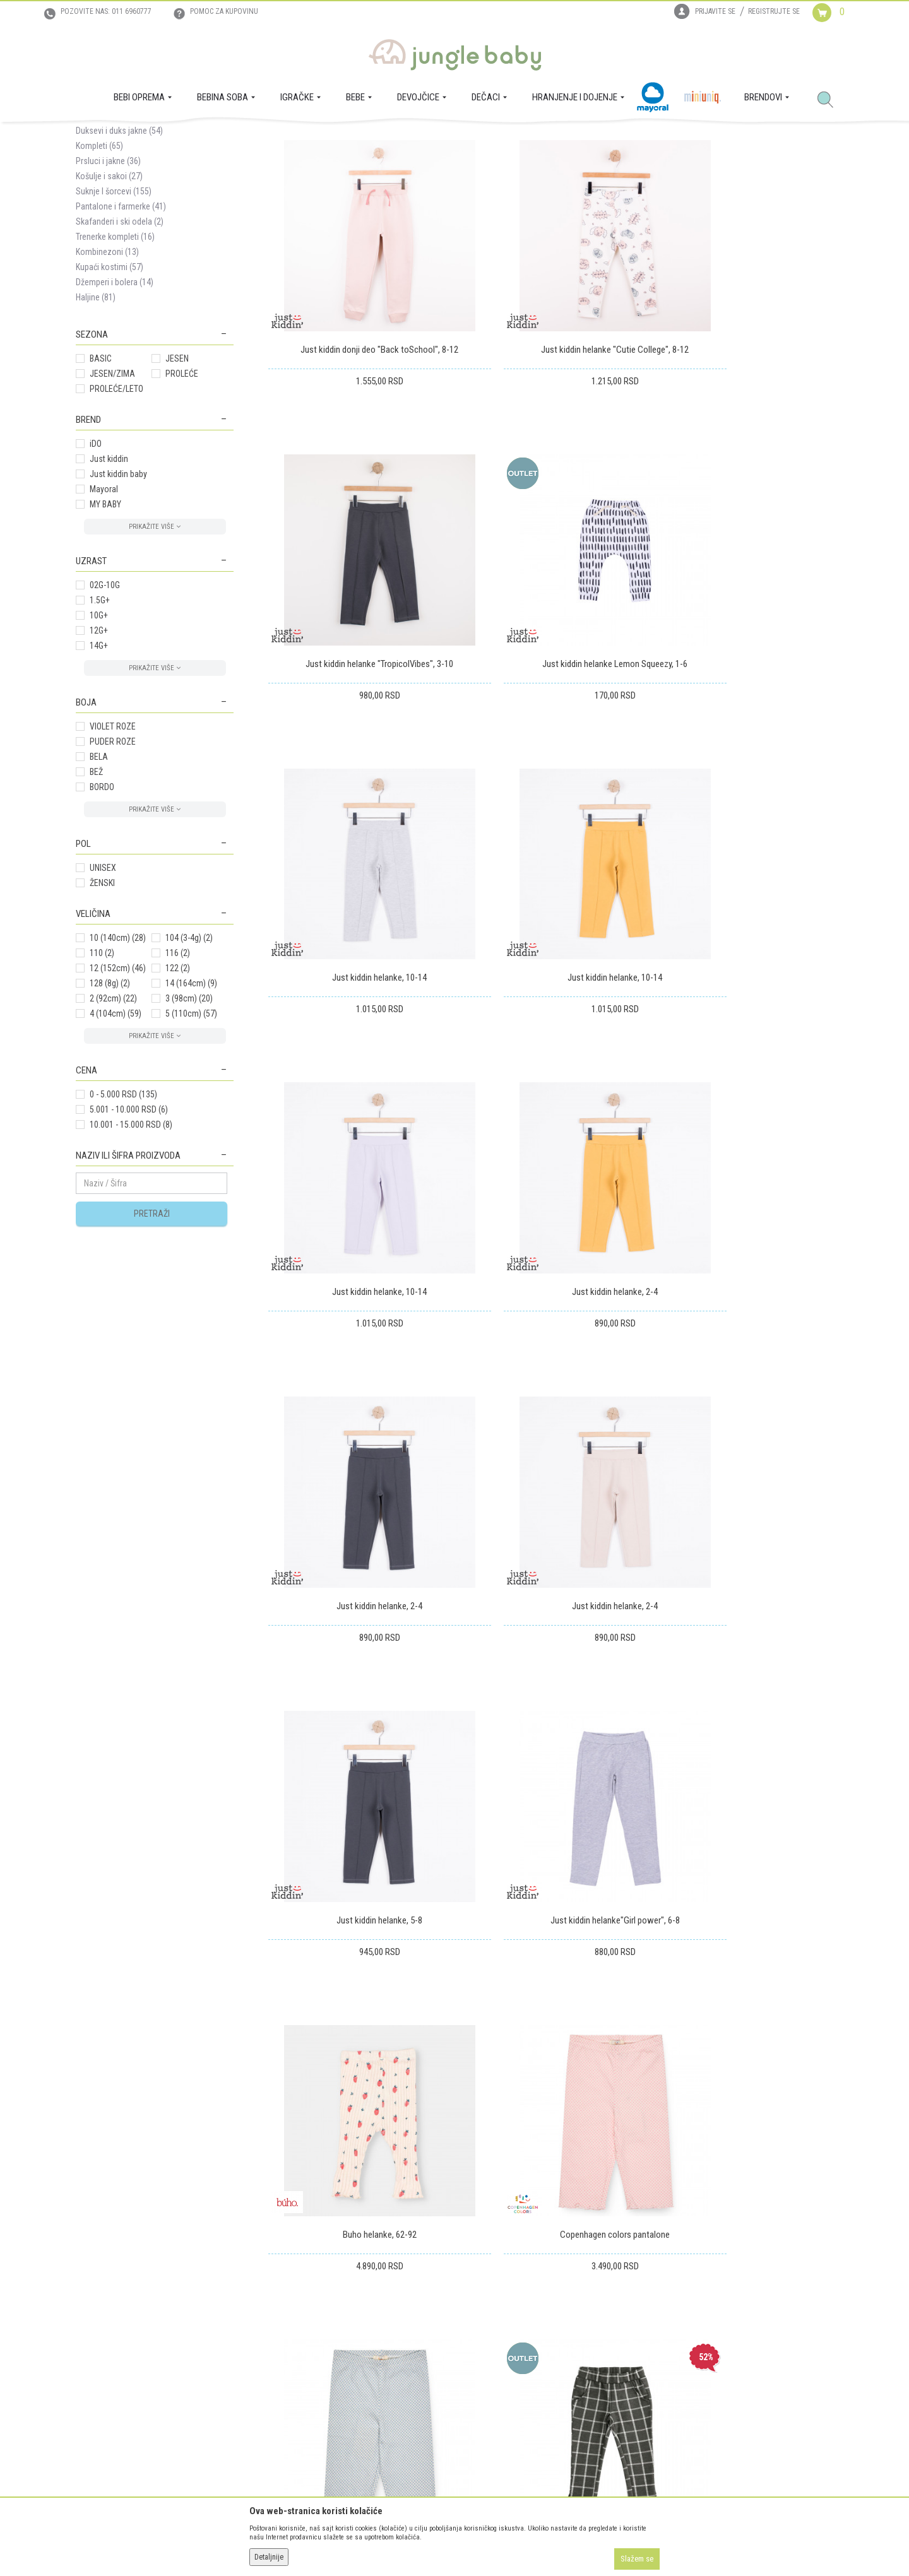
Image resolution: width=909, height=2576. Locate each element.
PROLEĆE (181, 492)
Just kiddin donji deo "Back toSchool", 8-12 (358, 425)
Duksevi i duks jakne (119, 249)
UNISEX (103, 986)
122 (177, 1087)
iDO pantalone (358, 1782)
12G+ (99, 749)
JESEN (177, 477)
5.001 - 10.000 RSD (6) (129, 1228)
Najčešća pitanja (296, 2397)
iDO (96, 562)
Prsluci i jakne (108, 280)
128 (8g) (110, 1102)
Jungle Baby (95, 136)
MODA (214, 136)
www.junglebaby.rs (403, 2543)
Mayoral (104, 608)
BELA (99, 875)
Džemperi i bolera (114, 401)
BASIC (101, 477)
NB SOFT (477, 2543)
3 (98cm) (189, 1117)
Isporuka (476, 2291)
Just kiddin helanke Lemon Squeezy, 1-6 (358, 696)
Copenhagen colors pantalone (550, 1510)
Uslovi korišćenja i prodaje (314, 2291)
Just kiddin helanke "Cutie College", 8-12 (550, 425)
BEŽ (96, 890)
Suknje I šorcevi (114, 310)
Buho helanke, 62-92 (358, 1510)
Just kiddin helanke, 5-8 (550, 1239)
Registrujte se (774, 11)
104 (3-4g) (189, 1056)
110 (102, 1071)
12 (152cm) (118, 1087)
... (780, 1903)
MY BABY (105, 623)
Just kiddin (109, 577)
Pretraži (152, 1332)
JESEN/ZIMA (112, 492)
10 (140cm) (118, 1056)
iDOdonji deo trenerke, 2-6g (550, 1782)
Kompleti (99, 264)
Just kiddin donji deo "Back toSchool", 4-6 (743, 1782)
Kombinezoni (107, 370)
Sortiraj (492, 182)
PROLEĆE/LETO (116, 507)
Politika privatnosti (301, 2379)
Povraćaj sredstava (494, 2344)
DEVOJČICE (178, 136)
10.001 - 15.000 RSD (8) (131, 1243)
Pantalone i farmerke (121, 325)
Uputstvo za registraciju (309, 2308)
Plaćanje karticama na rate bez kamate (335, 2361)
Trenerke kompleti (115, 355)
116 (177, 1071)
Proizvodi (137, 136)
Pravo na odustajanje (498, 2361)
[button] (830, 100)
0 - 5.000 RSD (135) (123, 1213)
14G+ (99, 764)
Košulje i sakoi (109, 295)
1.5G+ (100, 719)
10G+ (99, 734)
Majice (97, 219)
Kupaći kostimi (109, 386)
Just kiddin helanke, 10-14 (550, 696)
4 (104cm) (115, 1132)
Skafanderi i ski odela (119, 340)
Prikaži (665, 182)
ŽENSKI (102, 1001)
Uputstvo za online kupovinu (318, 2326)
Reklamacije (481, 2326)
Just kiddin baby (118, 593)
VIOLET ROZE (113, 845)
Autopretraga (439, 182)
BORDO (102, 906)
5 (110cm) (191, 1132)
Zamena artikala (489, 2308)
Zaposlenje (95, 2308)
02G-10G (105, 704)
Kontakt (90, 2326)
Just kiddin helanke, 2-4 (550, 968)
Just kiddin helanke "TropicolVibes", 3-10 (743, 425)
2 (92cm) (113, 1117)
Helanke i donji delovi (123, 234)
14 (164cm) (191, 1102)
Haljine (96, 416)
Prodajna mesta (104, 2344)
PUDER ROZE (113, 860)
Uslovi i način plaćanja (307, 2344)
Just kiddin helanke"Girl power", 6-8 (743, 1239)
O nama (90, 2291)
